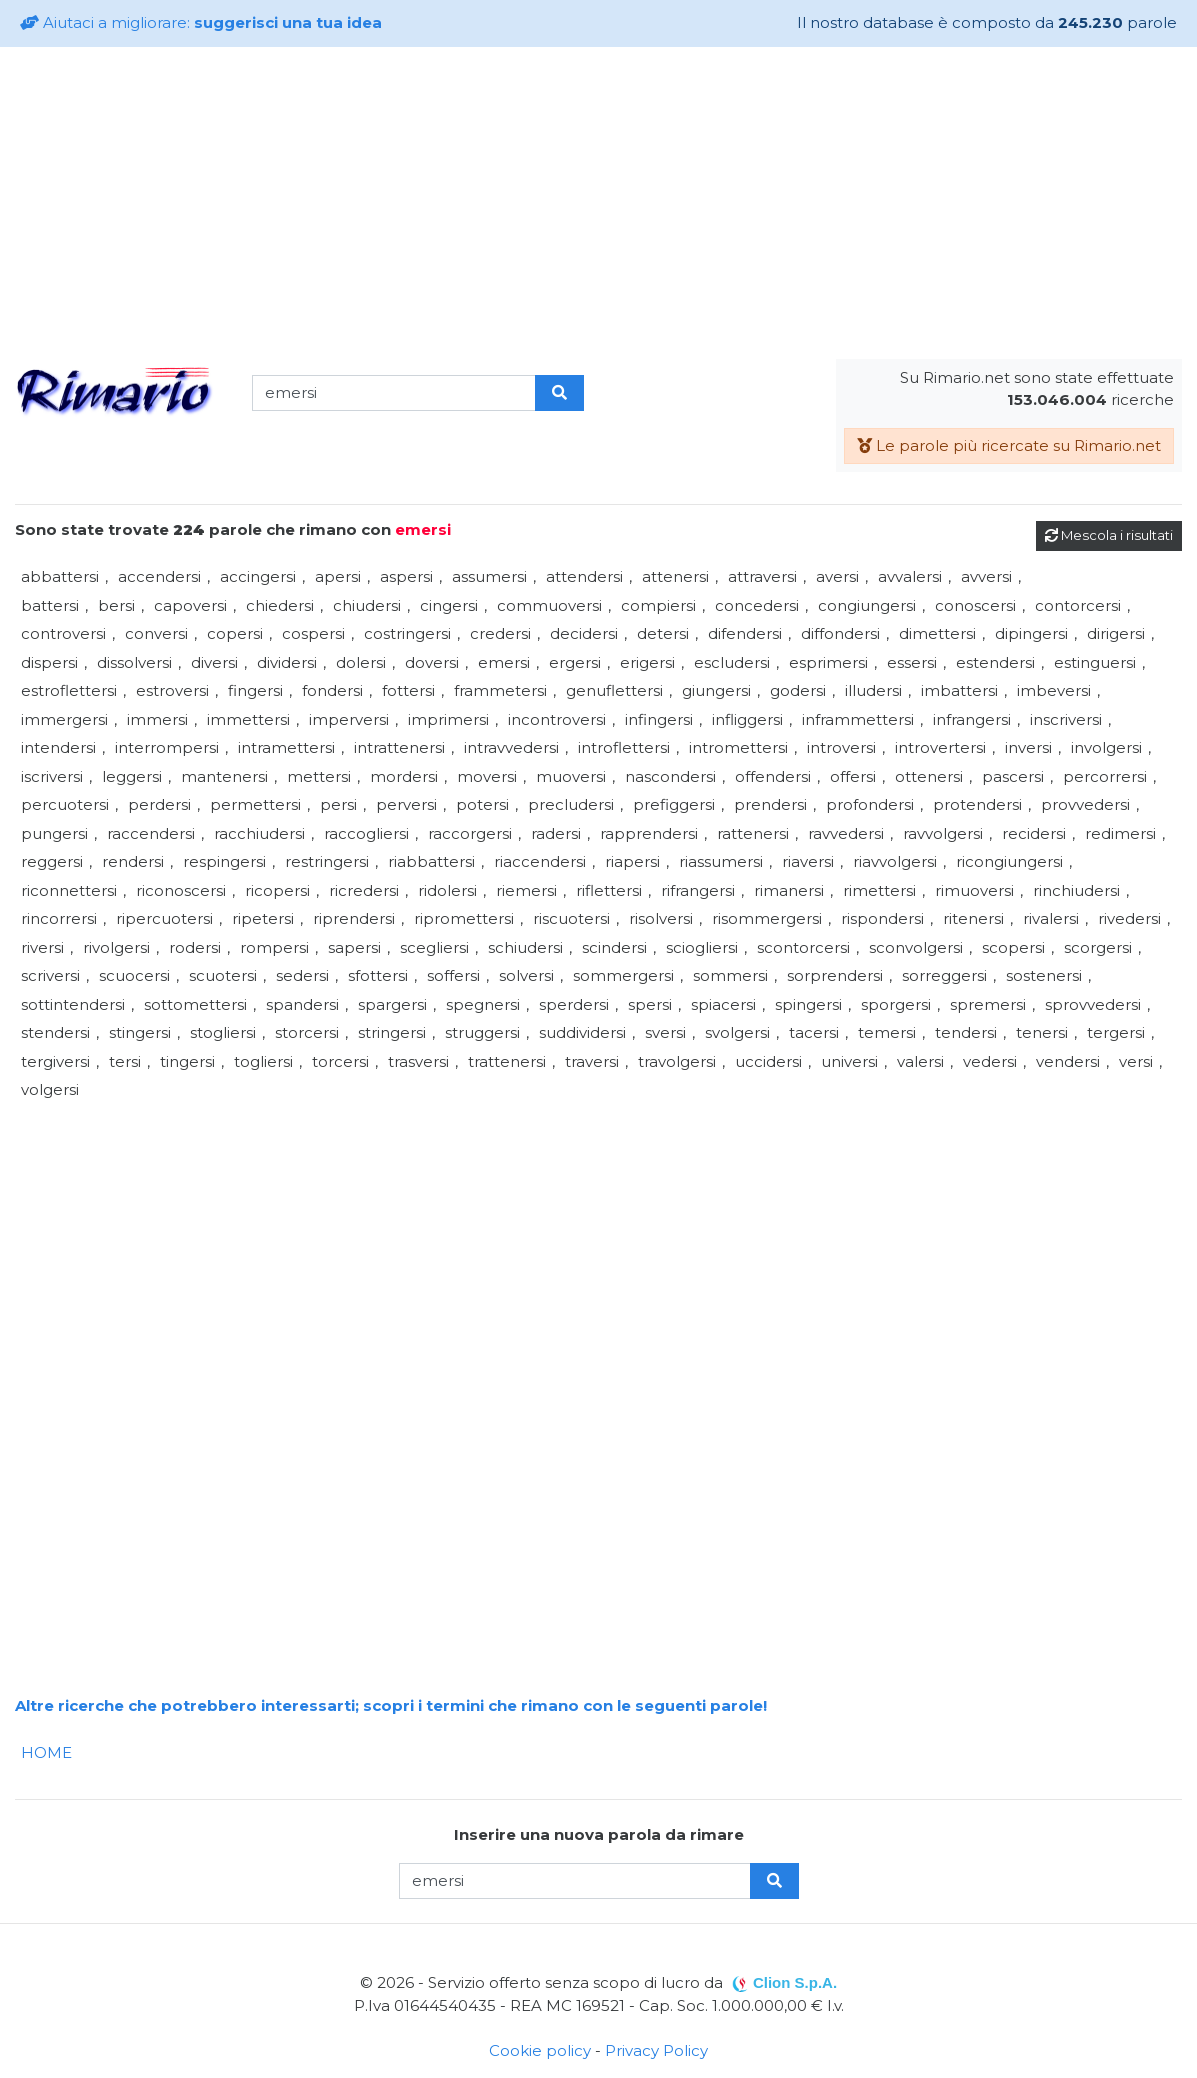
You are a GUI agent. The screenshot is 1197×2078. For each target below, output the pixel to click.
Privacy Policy (656, 2050)
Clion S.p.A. (795, 1982)
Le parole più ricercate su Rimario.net (1009, 445)
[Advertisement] (598, 203)
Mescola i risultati (1109, 535)
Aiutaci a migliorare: (201, 22)
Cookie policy (540, 2050)
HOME (46, 1752)
